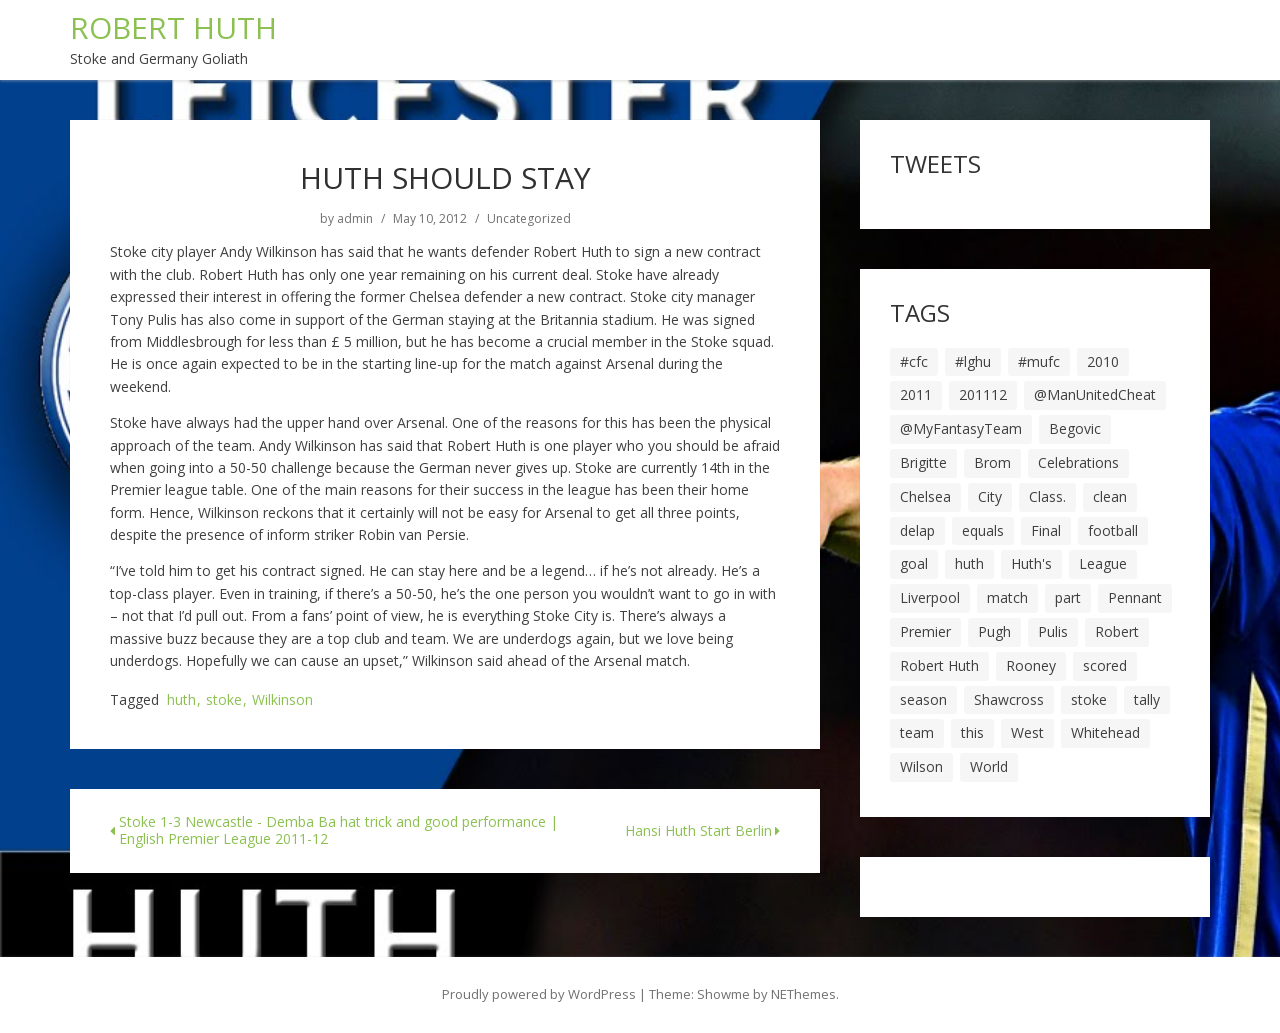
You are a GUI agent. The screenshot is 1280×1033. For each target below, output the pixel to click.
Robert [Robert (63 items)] (1117, 631)
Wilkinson (282, 700)
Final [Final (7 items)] (1046, 530)
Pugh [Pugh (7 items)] (994, 631)
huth (181, 700)
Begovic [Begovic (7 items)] (1075, 428)
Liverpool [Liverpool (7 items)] (930, 597)
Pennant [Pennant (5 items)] (1135, 597)
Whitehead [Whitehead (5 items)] (1105, 732)
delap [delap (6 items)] (917, 530)
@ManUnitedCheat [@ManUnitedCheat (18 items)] (1095, 394)
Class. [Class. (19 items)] (1047, 496)
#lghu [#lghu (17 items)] (973, 361)
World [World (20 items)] (989, 766)
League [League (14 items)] (1103, 563)
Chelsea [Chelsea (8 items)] (925, 496)
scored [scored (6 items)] (1105, 665)
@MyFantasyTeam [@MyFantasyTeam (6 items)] (961, 428)
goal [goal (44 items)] (914, 563)
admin (355, 219)
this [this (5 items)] (972, 732)
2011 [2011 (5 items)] (916, 394)
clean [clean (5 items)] (1110, 496)
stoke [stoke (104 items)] (1089, 699)
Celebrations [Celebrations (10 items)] (1078, 462)
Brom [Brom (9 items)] (992, 462)
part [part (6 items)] (1068, 597)
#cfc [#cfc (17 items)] (914, 361)
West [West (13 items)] (1027, 732)
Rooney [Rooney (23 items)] (1031, 665)
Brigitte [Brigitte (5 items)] (923, 462)
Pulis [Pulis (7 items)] (1053, 631)
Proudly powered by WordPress (539, 994)
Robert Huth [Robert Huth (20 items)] (939, 665)
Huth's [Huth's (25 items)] (1031, 563)
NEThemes (803, 994)
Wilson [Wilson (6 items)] (921, 766)
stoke (224, 700)
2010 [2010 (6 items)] (1103, 361)
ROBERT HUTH (173, 27)
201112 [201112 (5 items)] (983, 394)
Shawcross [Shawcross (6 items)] (1009, 699)
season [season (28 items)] (923, 699)
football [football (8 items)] (1113, 530)
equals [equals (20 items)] (983, 530)
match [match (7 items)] (1007, 597)
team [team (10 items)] (917, 732)
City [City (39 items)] (990, 496)
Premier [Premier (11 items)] (925, 631)
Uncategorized (529, 219)
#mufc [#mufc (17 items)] (1039, 361)
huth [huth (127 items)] (969, 563)
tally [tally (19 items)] (1147, 699)
